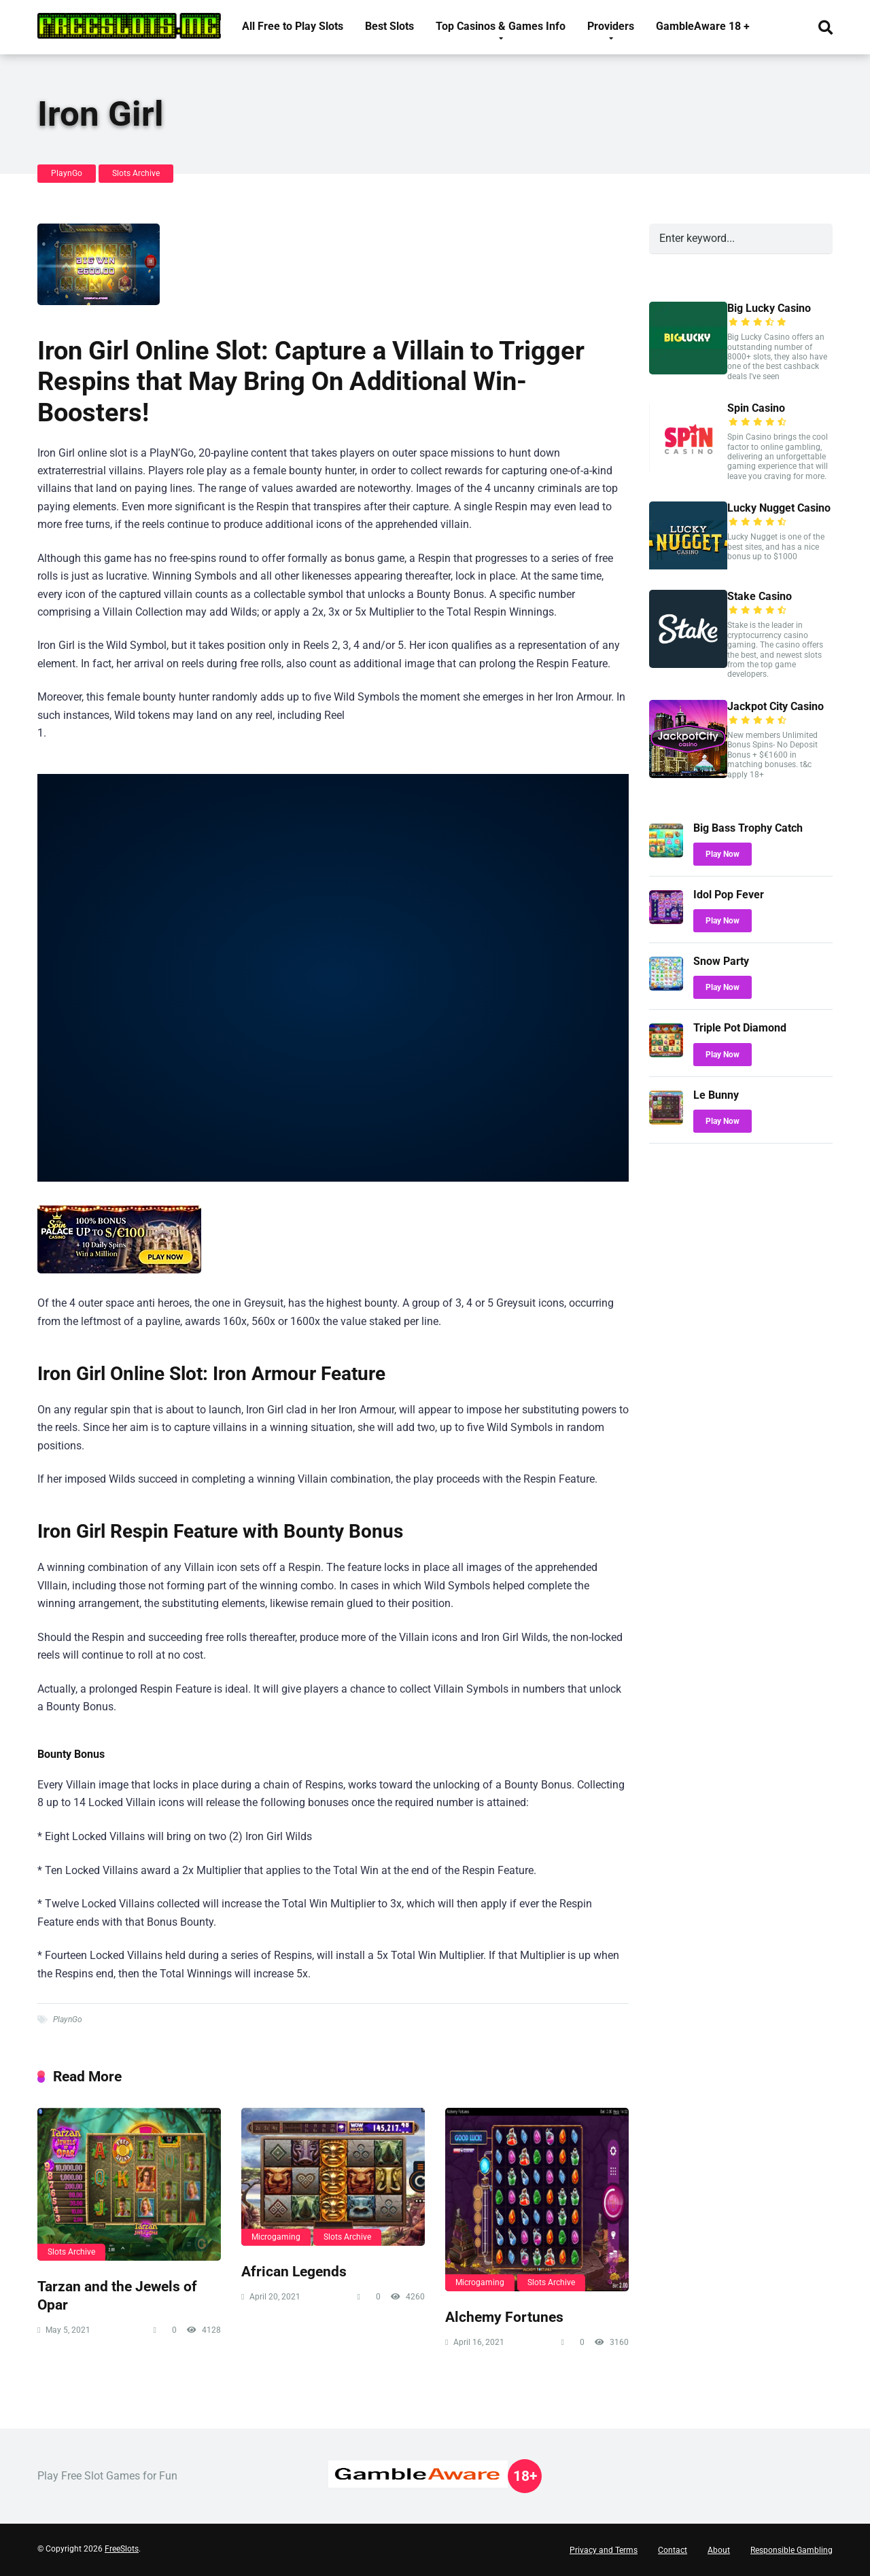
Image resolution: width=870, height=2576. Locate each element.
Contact (672, 2550)
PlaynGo (66, 173)
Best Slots (389, 26)
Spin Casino (756, 408)
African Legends (294, 2271)
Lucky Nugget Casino (779, 507)
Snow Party (721, 961)
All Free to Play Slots (292, 26)
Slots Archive (136, 173)
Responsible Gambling (791, 2550)
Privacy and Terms (604, 2550)
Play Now (723, 854)
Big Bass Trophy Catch (748, 828)
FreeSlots (122, 2549)
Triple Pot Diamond (739, 1027)
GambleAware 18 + (703, 26)
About (719, 2550)
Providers (610, 26)
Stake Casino (759, 596)
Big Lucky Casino (769, 308)
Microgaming (275, 2237)
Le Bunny (716, 1095)
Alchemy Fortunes (504, 2316)
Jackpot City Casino (775, 706)
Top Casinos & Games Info (501, 26)
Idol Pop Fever (728, 894)
